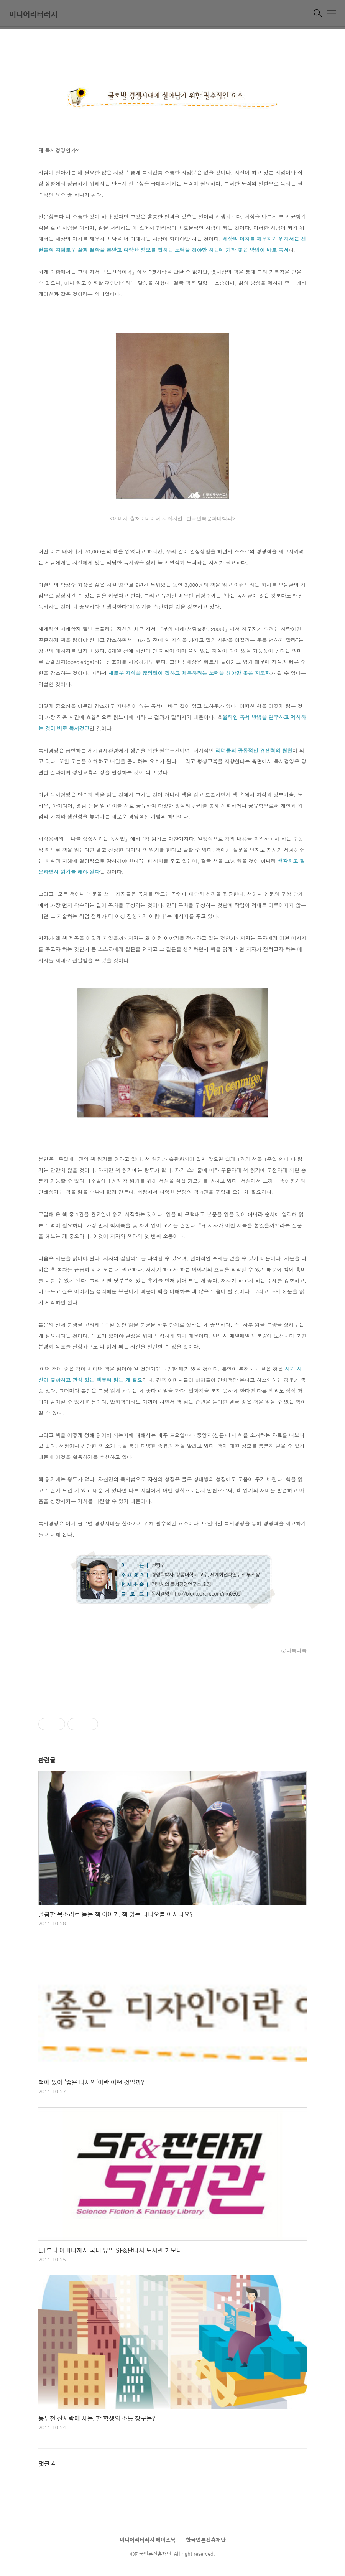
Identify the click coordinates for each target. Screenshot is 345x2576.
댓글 (46, 2463)
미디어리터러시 (33, 14)
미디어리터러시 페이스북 (148, 2539)
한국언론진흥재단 (206, 2539)
